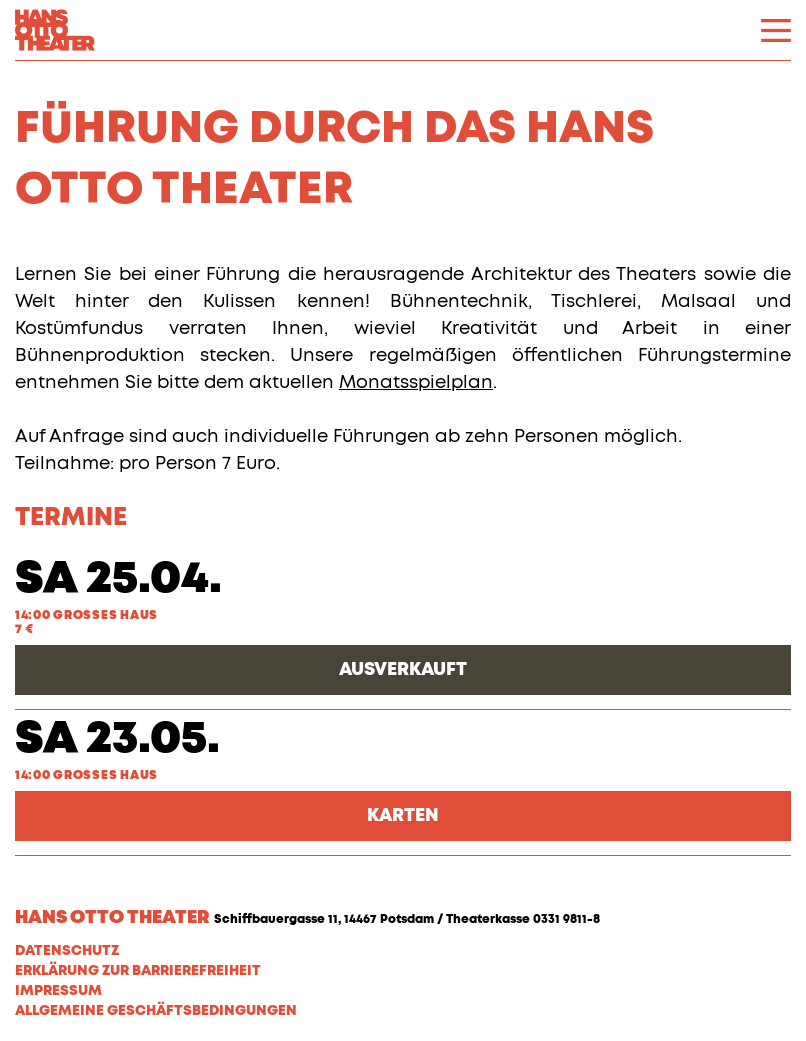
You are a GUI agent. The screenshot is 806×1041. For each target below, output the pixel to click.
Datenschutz (67, 951)
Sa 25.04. (118, 579)
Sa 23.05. (117, 739)
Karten (403, 816)
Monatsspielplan (416, 383)
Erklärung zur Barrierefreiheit (138, 971)
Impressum (58, 991)
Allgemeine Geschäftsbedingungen (156, 1011)
